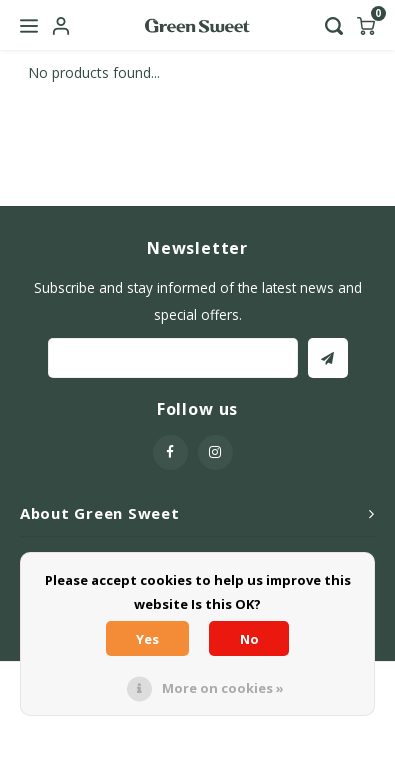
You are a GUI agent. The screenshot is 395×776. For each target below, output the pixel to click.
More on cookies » (223, 688)
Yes (147, 639)
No (249, 639)
